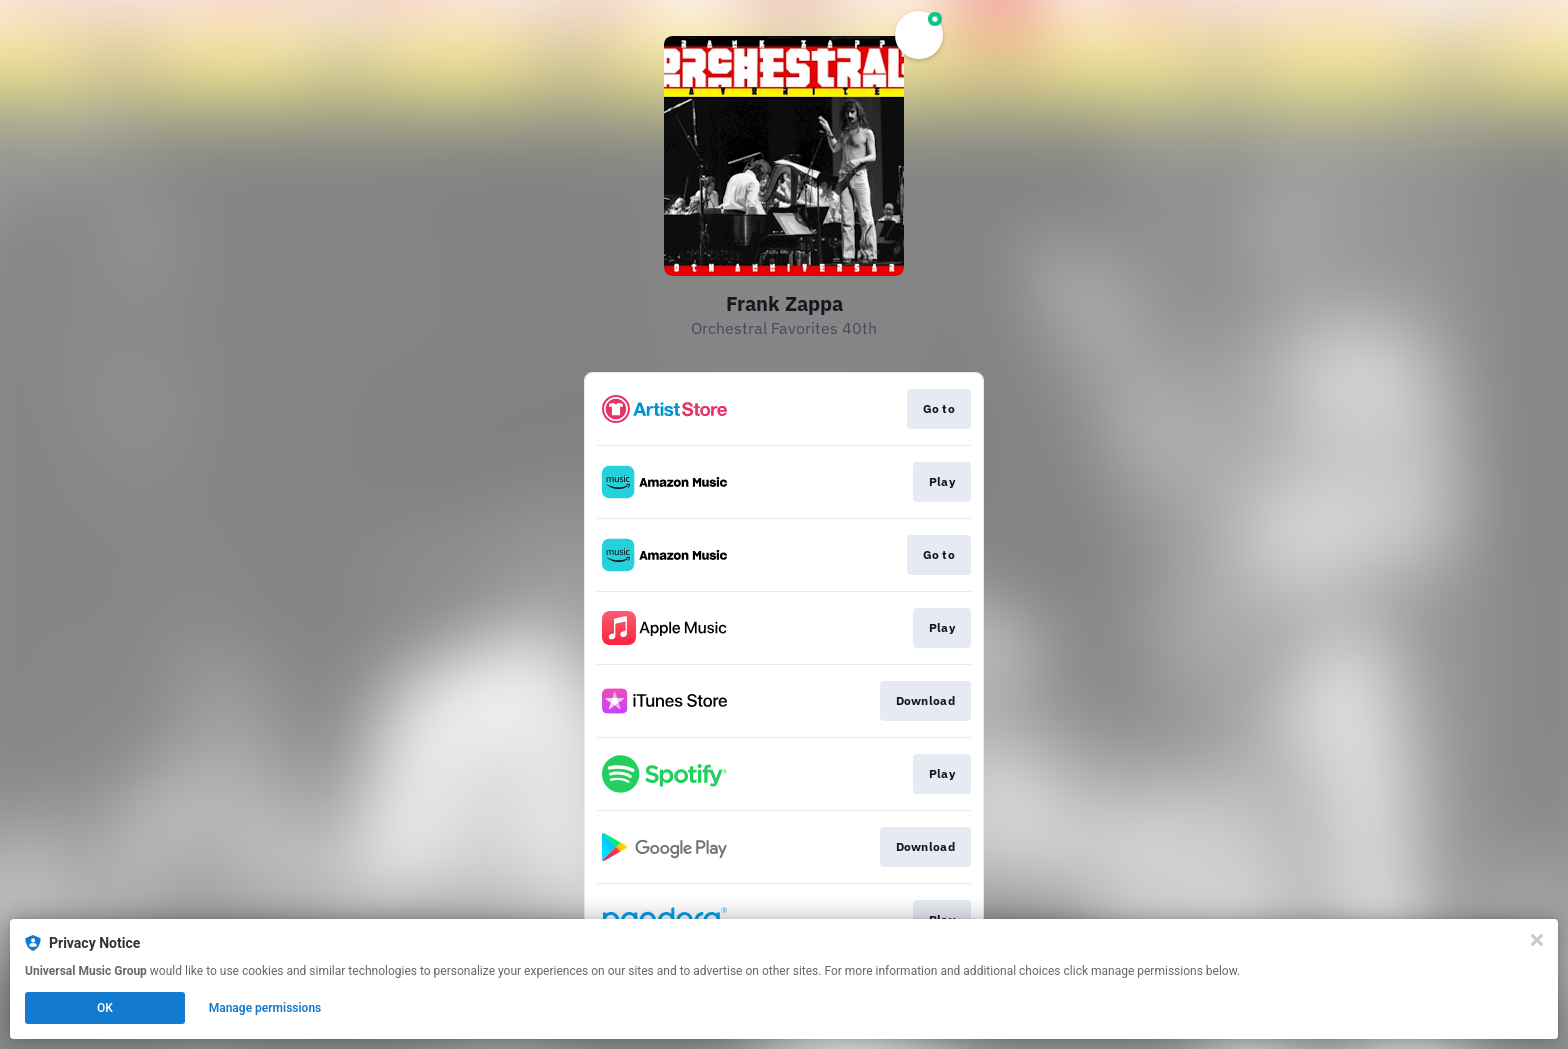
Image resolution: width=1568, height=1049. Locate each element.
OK (105, 1008)
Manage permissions (265, 1008)
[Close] (1537, 940)
